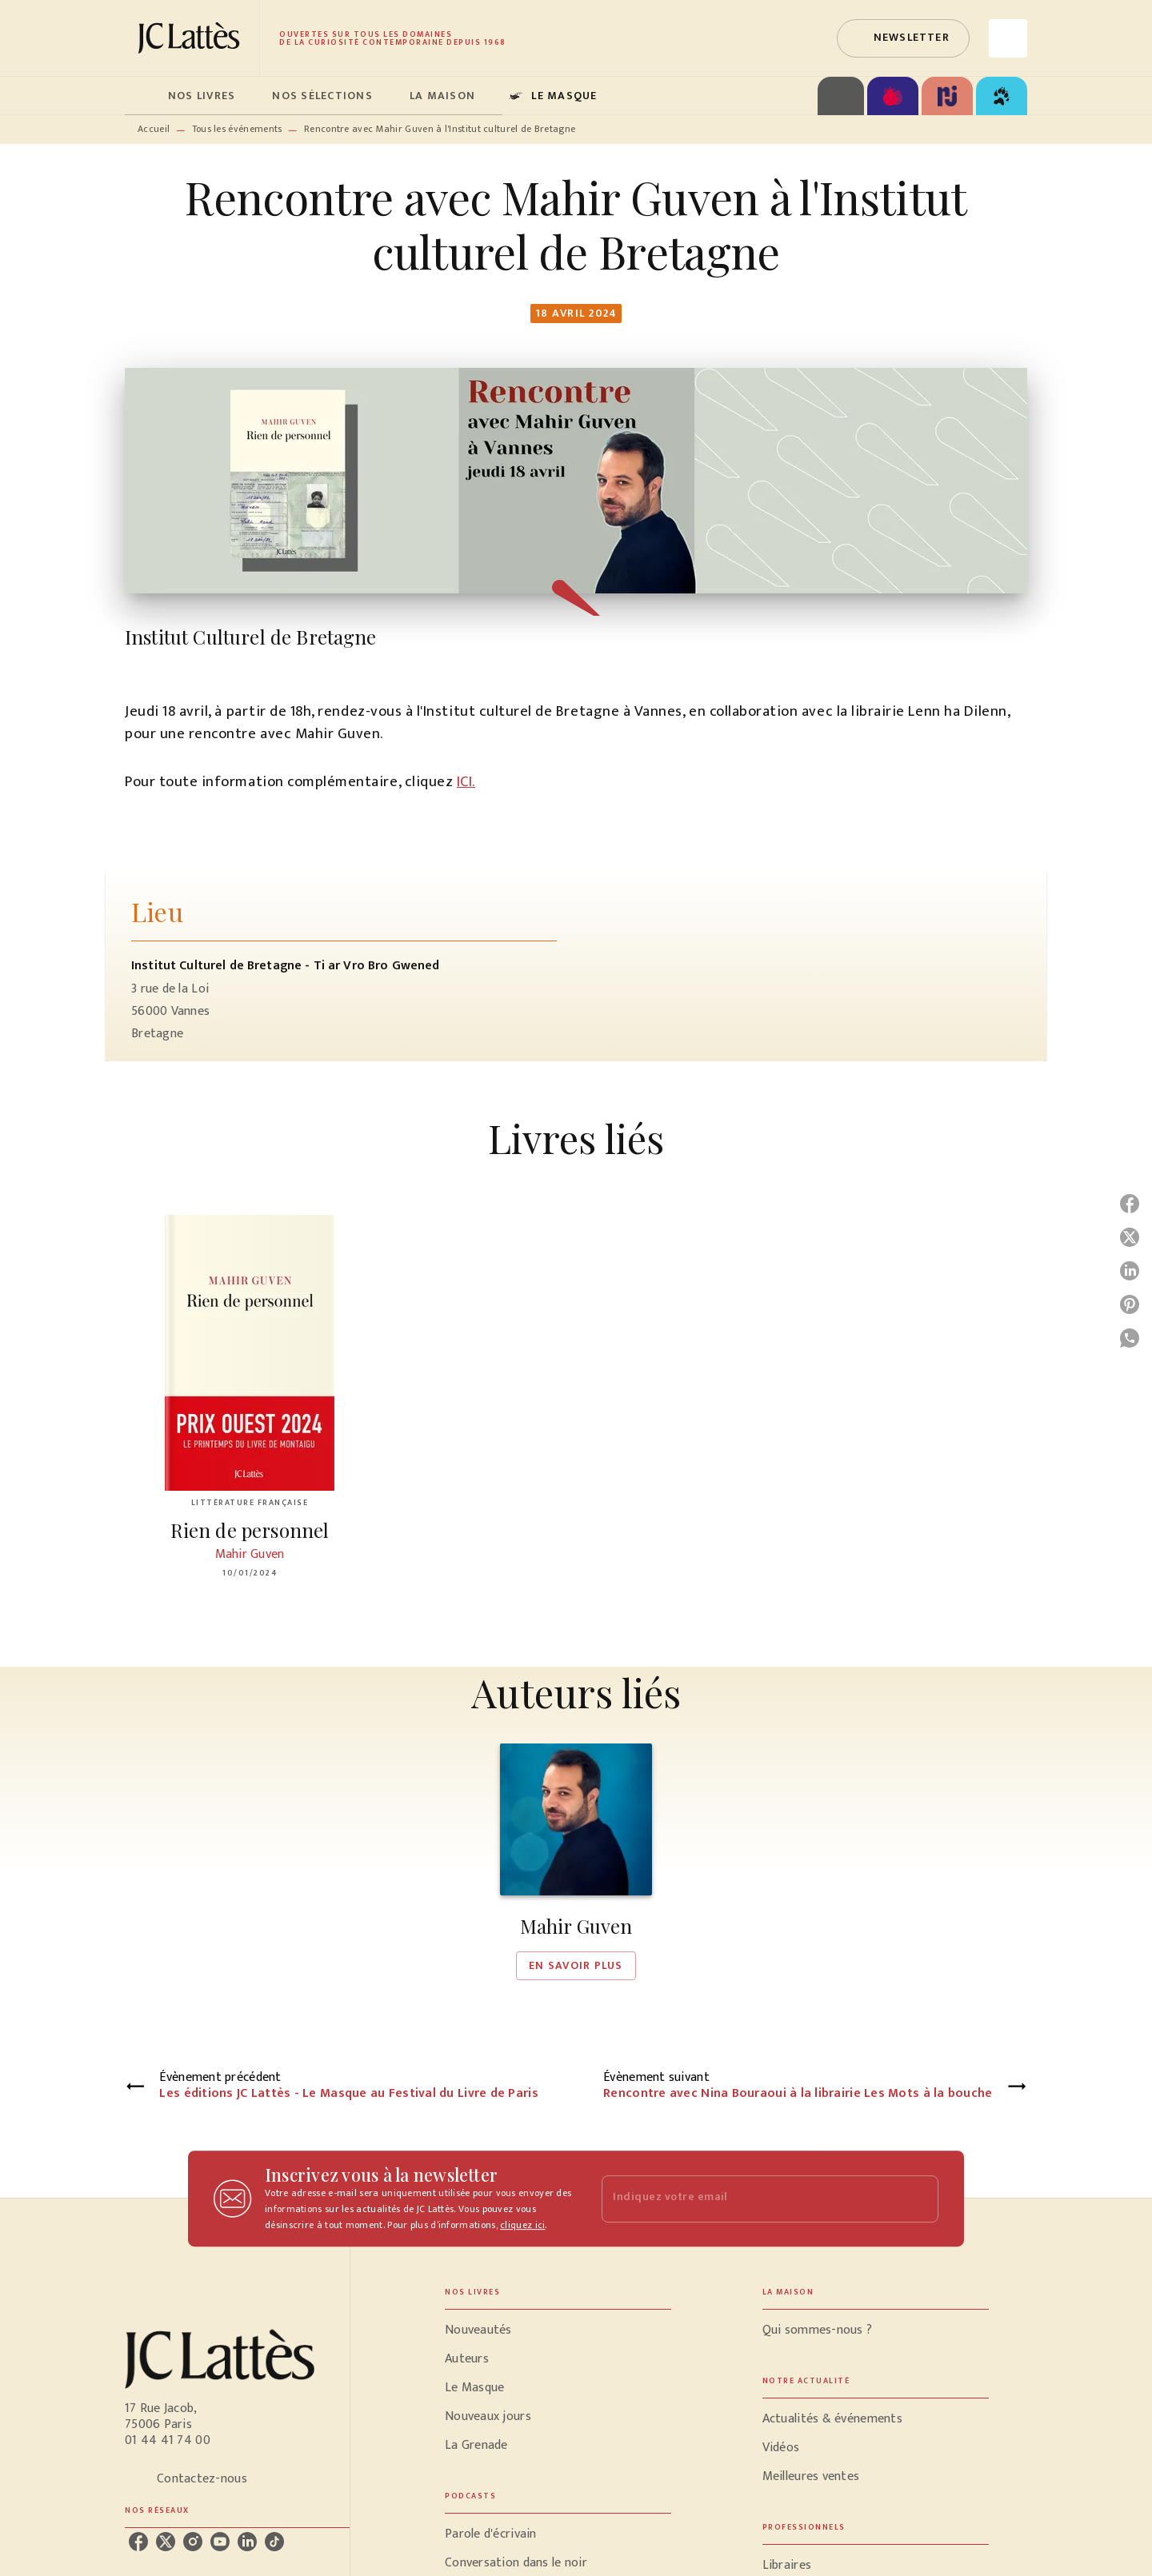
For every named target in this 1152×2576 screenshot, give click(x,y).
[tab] (141, 96)
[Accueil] (192, 38)
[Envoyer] (919, 2198)
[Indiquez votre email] (750, 2199)
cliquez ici (522, 2225)
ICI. (466, 781)
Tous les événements (237, 129)
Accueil (154, 129)
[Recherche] (1008, 38)
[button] (903, 38)
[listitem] (138, 2541)
